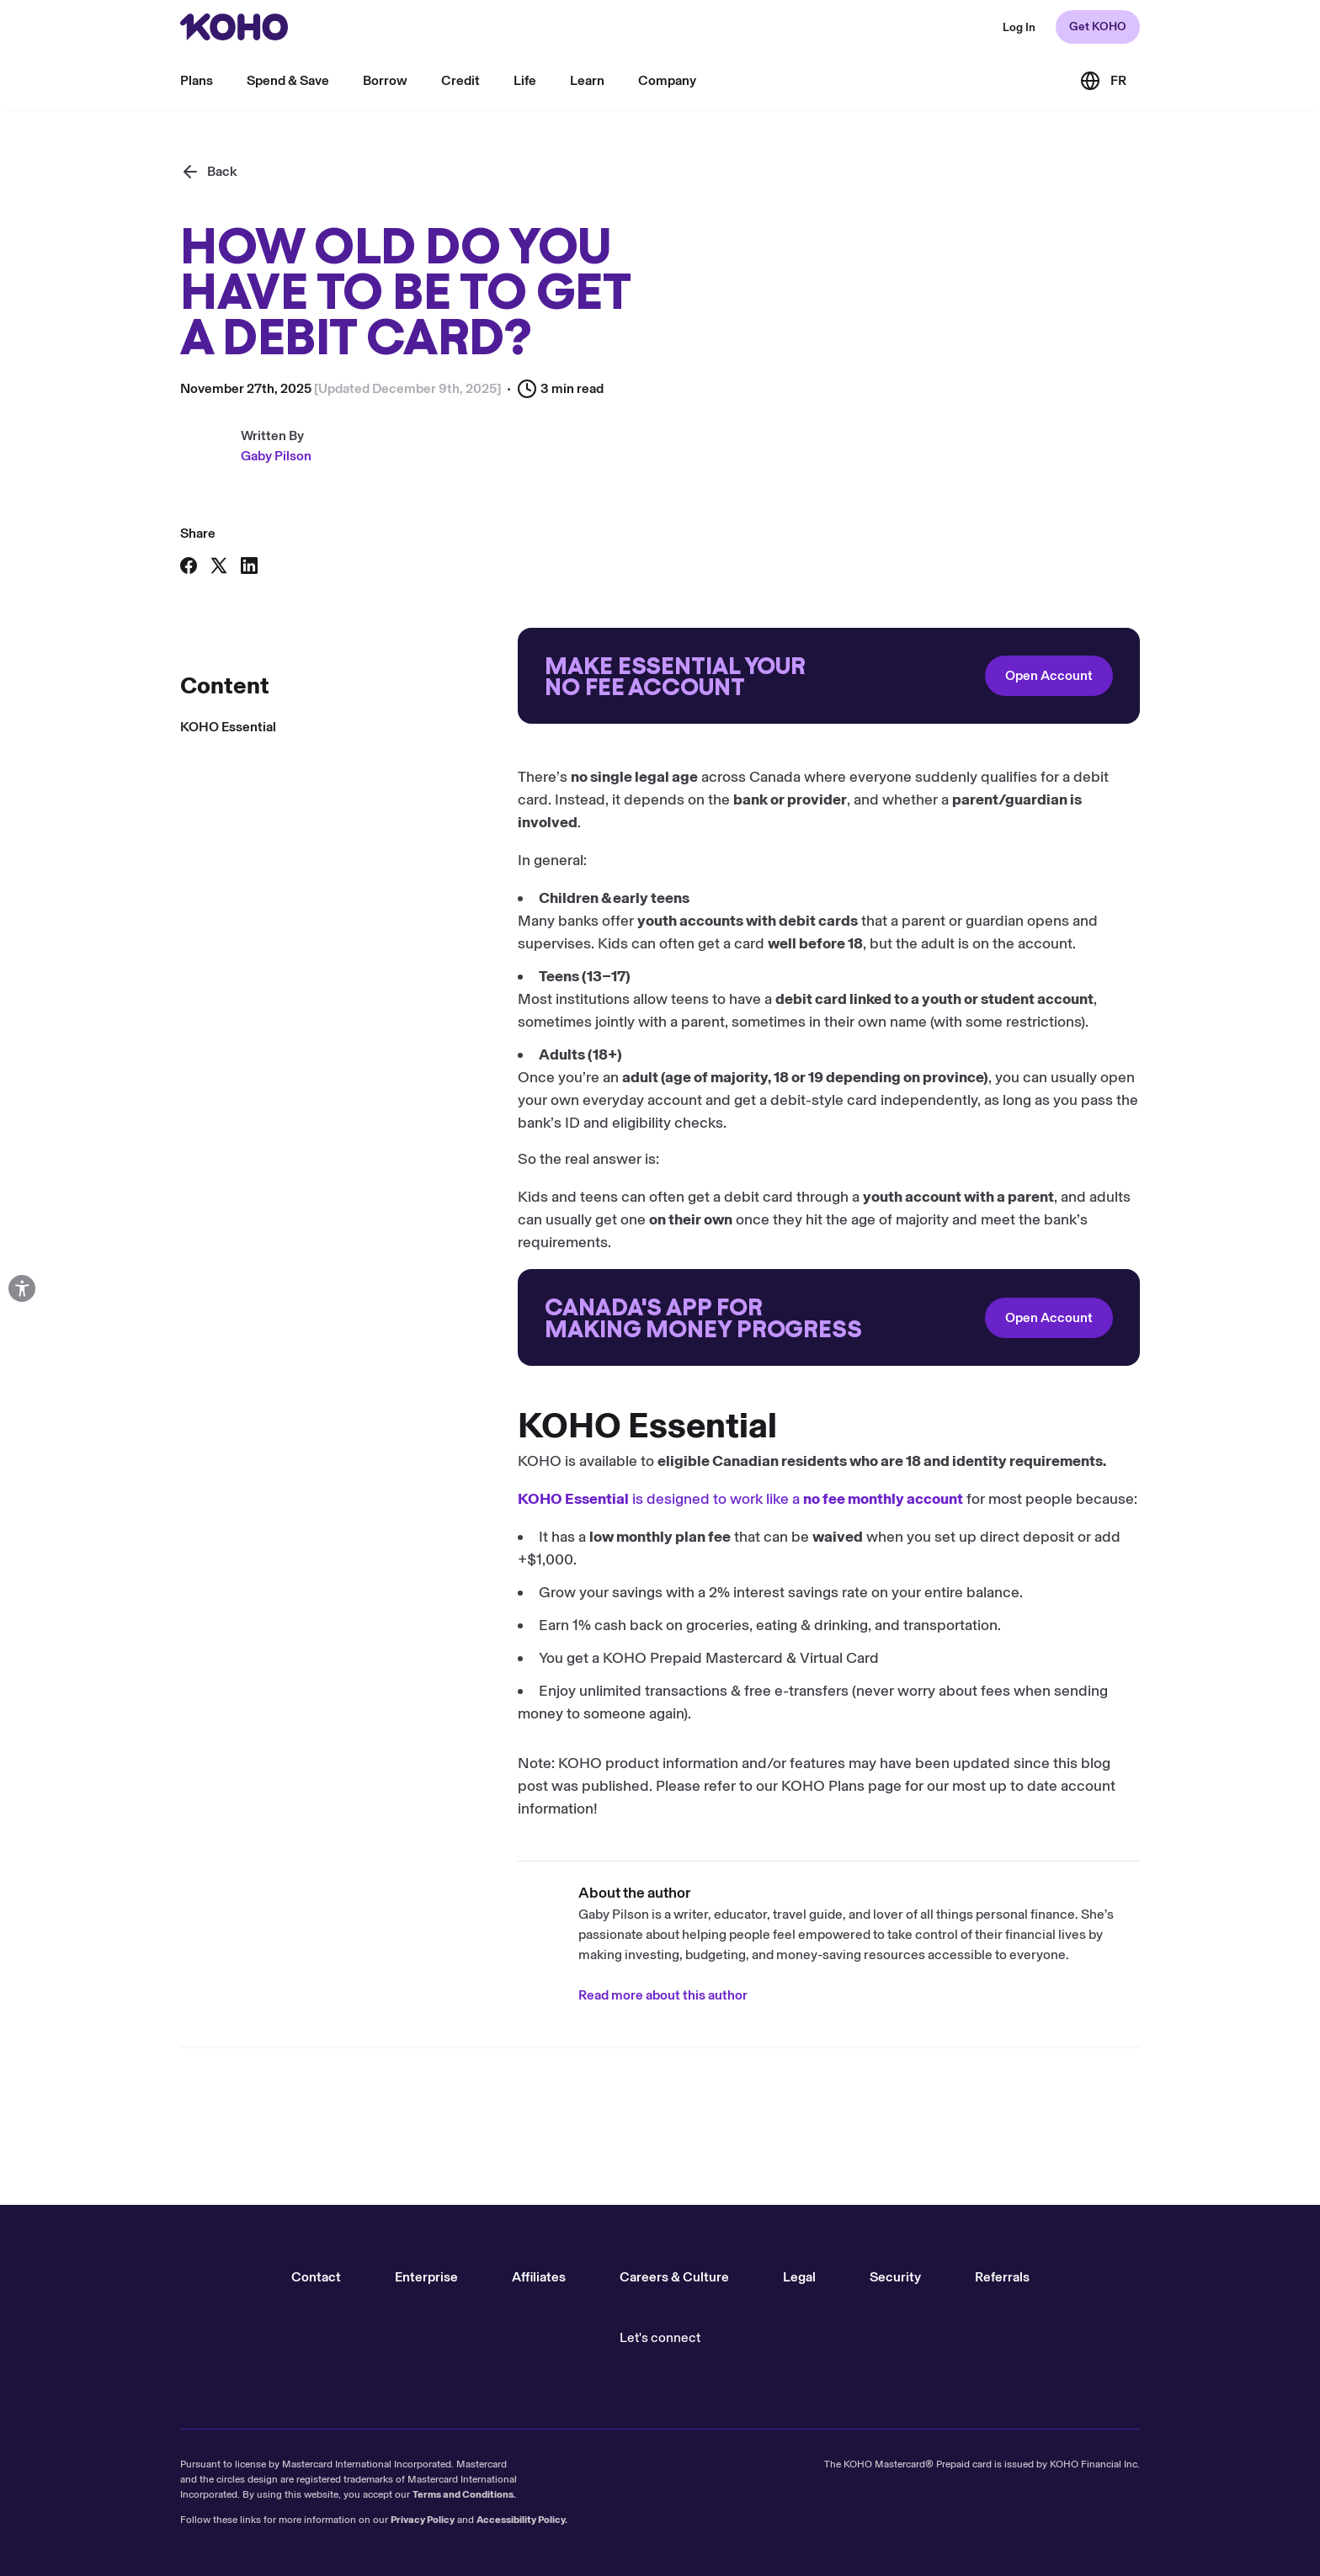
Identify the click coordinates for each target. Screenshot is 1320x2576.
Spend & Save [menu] (288, 80)
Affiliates (539, 2277)
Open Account (711, 675)
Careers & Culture (674, 2277)
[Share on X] (218, 565)
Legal (799, 2277)
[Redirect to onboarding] (491, 676)
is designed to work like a (402, 1499)
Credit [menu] (460, 80)
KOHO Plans (485, 1786)
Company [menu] (667, 80)
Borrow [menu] (385, 80)
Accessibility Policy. (521, 2520)
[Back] (208, 172)
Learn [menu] (587, 80)
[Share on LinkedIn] (249, 565)
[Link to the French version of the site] (1103, 81)
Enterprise (426, 2277)
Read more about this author (325, 1995)
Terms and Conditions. (464, 2494)
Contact (316, 2277)
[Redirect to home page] (234, 26)
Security (895, 2277)
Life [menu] (525, 80)
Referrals (1002, 2277)
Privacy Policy (423, 2520)
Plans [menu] (196, 80)
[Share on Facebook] (188, 565)
